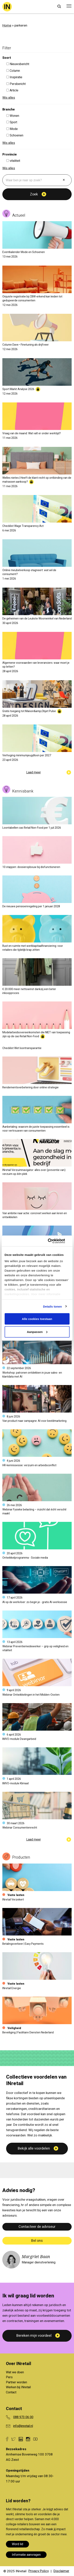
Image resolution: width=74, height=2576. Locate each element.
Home (6, 25)
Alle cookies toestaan (37, 1319)
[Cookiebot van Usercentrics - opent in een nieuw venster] (52, 1240)
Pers (9, 2377)
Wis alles (8, 97)
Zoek (34, 194)
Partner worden (16, 2382)
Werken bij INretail (18, 2387)
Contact (11, 2392)
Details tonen (52, 1306)
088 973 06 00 (23, 2417)
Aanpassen (37, 1331)
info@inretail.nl (23, 2426)
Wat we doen (15, 2372)
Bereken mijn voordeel (34, 2335)
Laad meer (33, 772)
